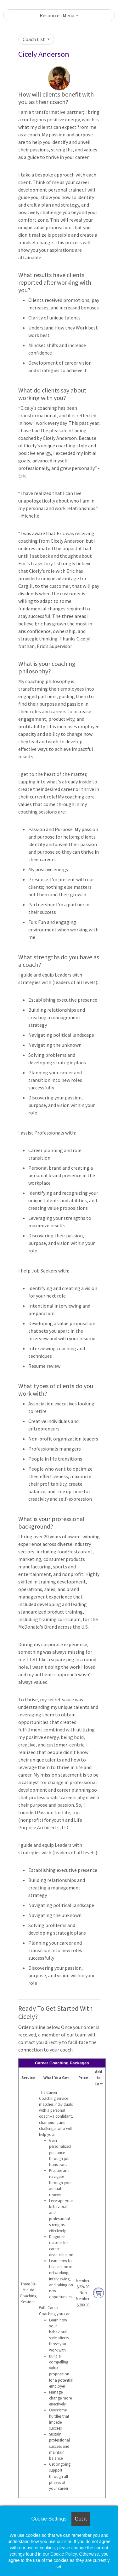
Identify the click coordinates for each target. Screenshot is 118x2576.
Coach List (34, 39)
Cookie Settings (48, 2518)
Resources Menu (57, 15)
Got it (81, 2518)
